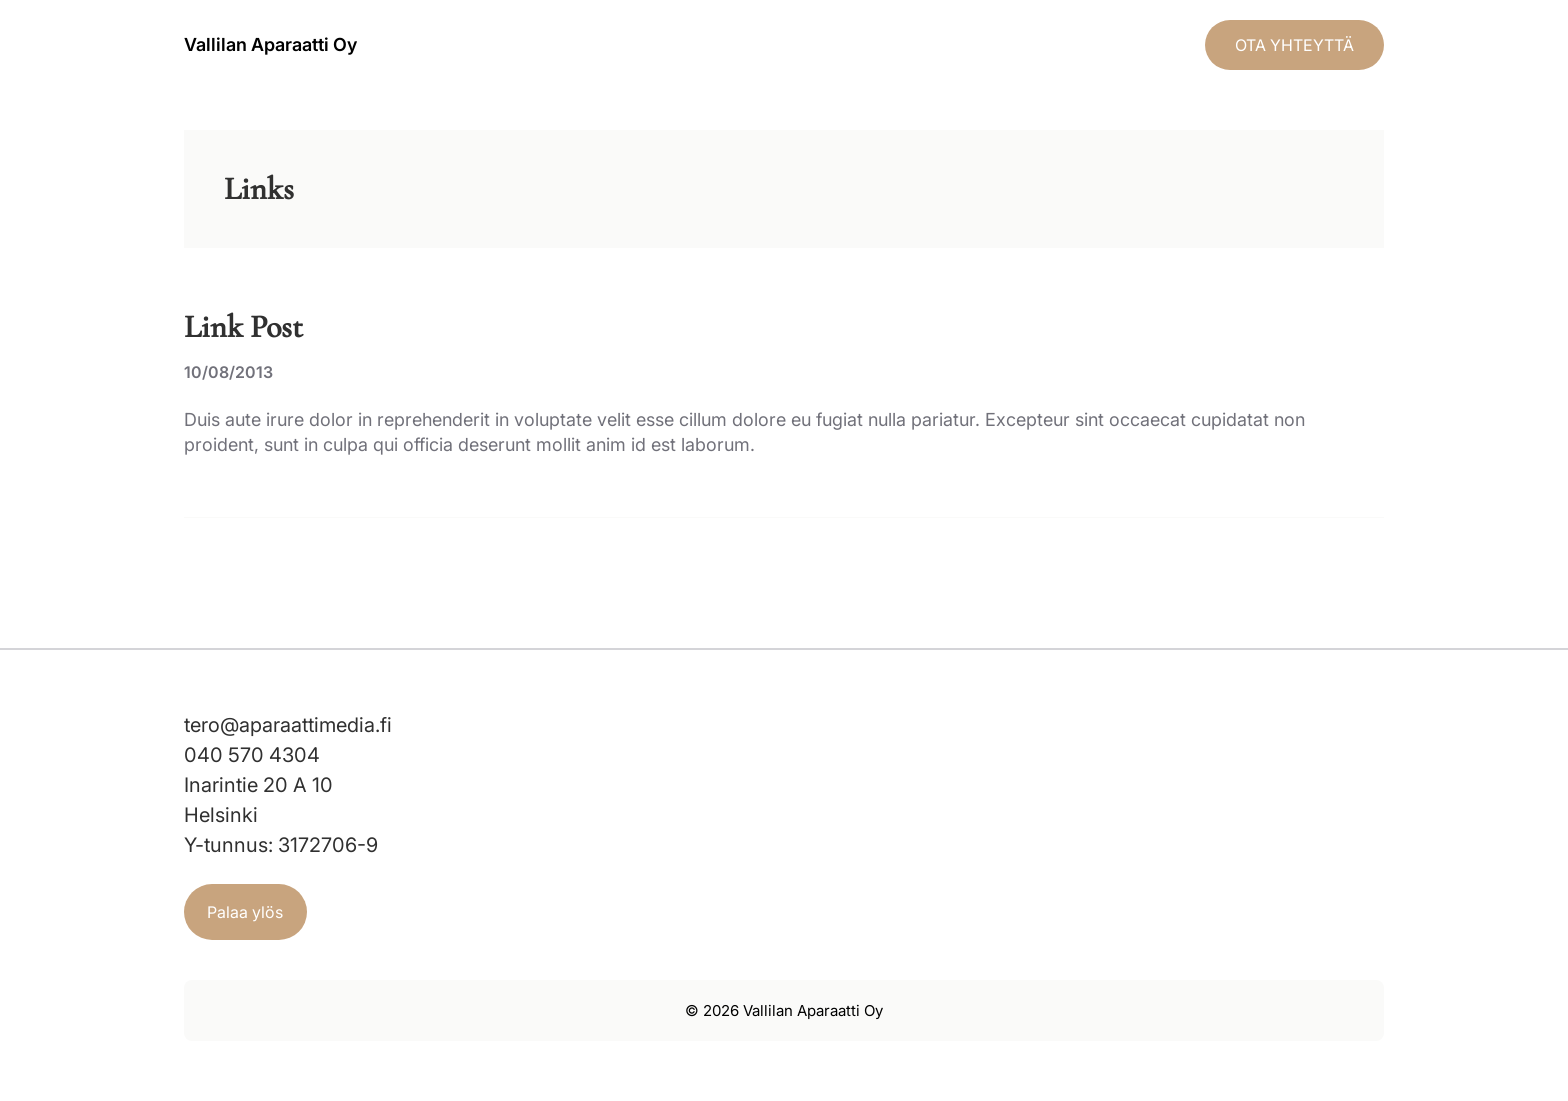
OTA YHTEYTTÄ (1294, 45)
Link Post (243, 327)
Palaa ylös (245, 912)
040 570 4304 (252, 755)
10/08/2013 (228, 372)
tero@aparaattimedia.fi (288, 725)
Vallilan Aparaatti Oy (270, 44)
